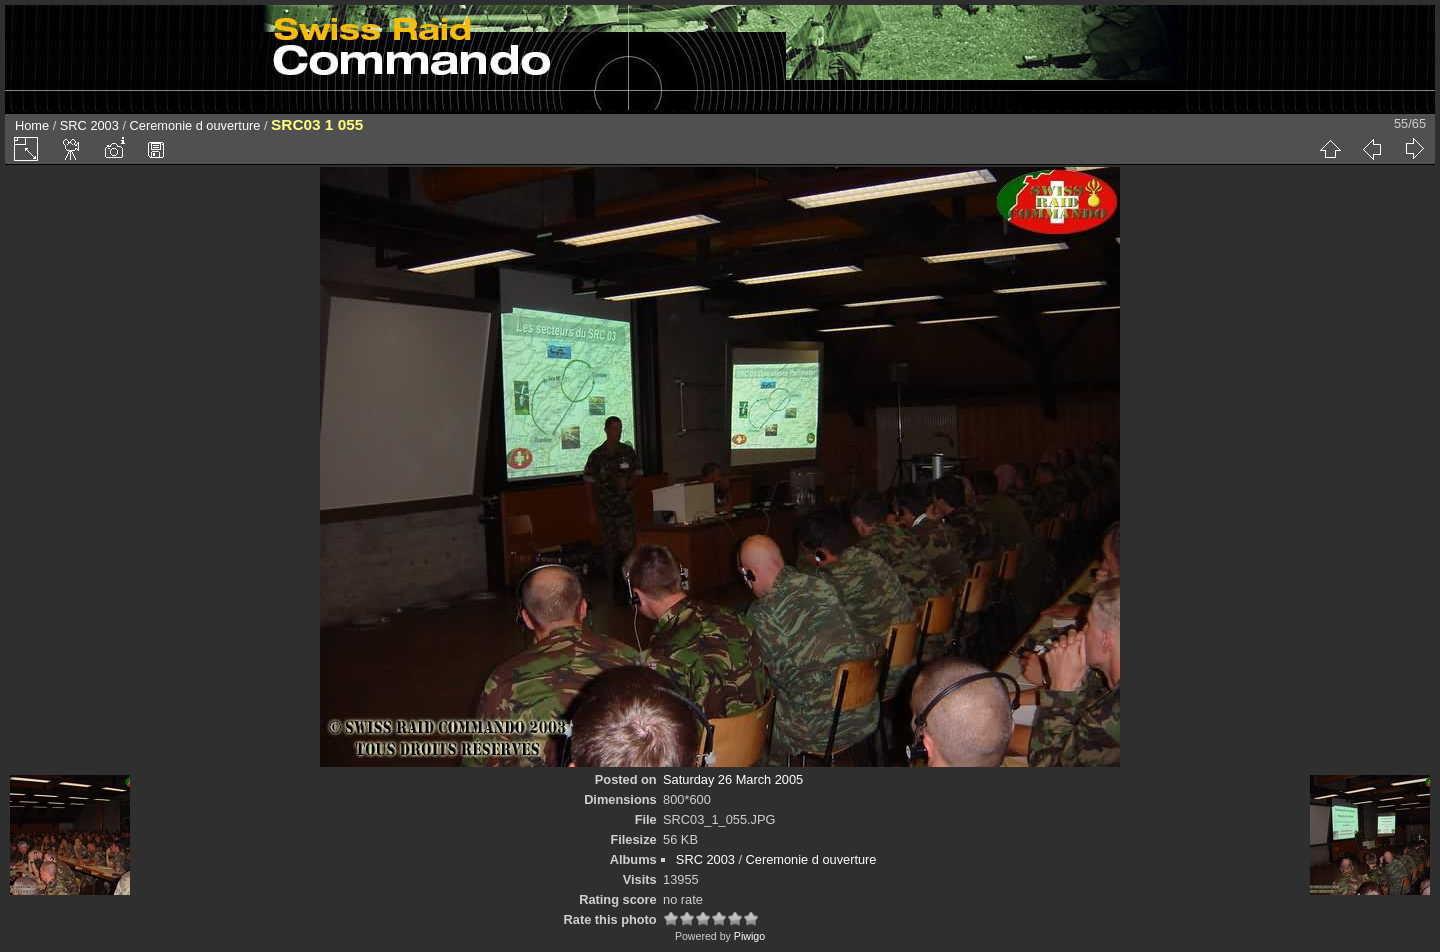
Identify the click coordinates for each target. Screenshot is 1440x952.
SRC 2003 (89, 125)
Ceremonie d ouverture (195, 125)
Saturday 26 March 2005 (733, 779)
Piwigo (749, 936)
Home (32, 125)
